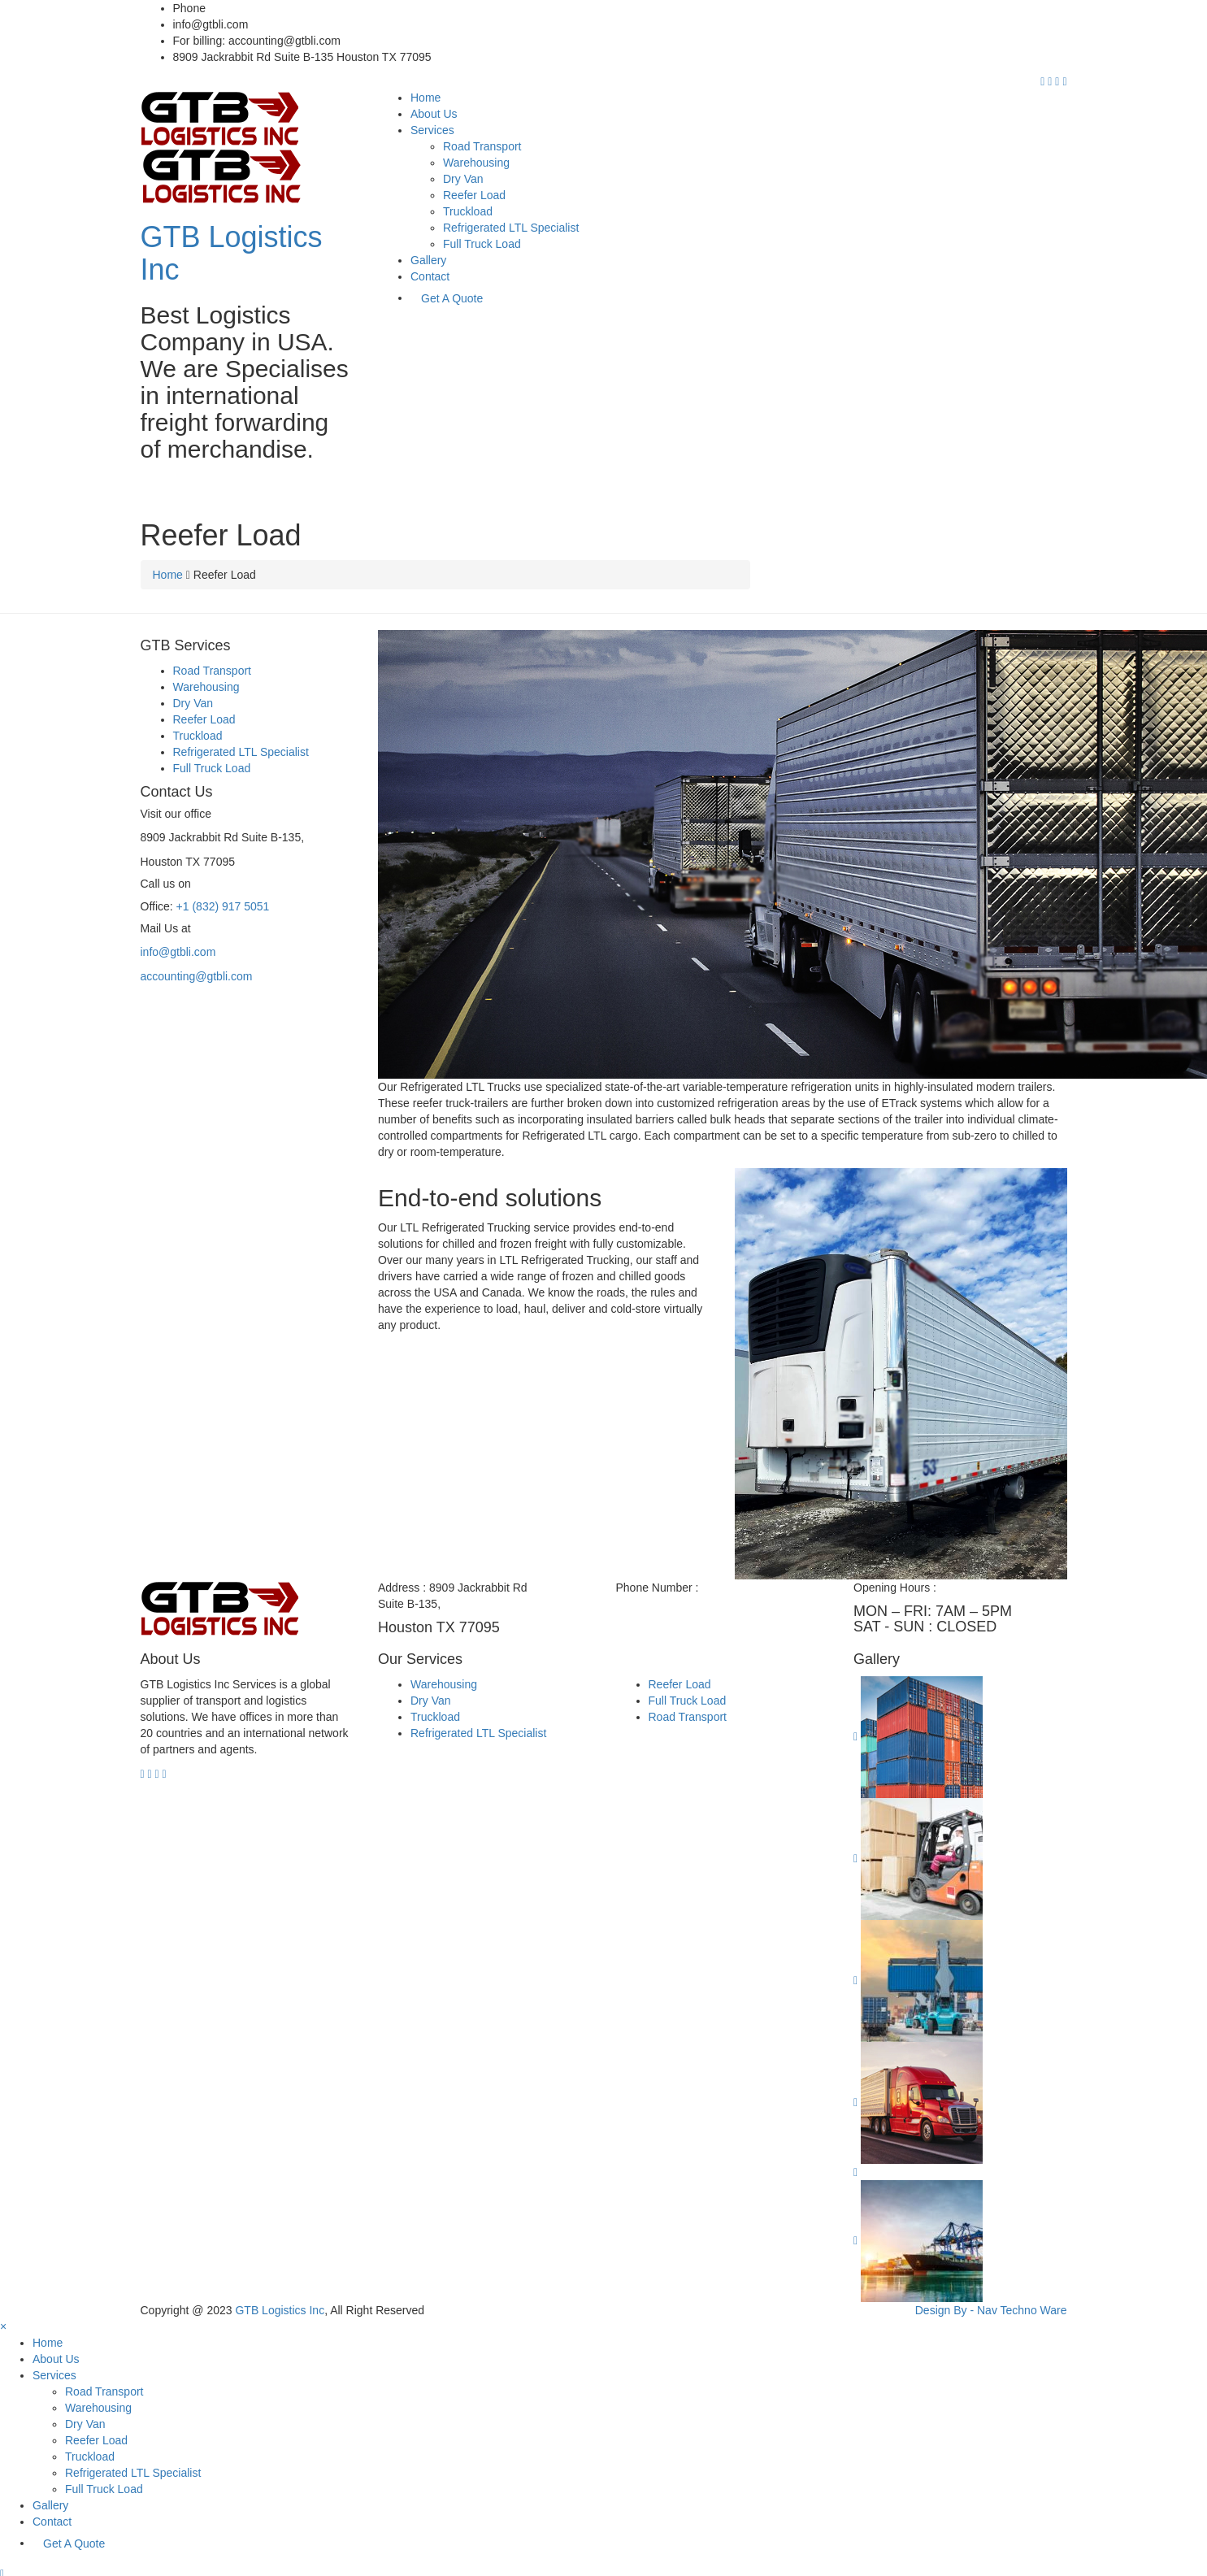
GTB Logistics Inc (232, 253)
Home (425, 97)
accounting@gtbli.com (197, 976)
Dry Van (463, 178)
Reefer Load (474, 195)
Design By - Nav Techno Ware (991, 2310)
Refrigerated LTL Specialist (511, 227)
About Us (434, 113)
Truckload (468, 211)
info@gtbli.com (178, 951)
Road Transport (482, 146)
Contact (429, 276)
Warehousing (476, 162)
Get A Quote (452, 298)
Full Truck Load (482, 243)
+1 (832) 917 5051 (255, 8)
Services (432, 130)
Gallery (428, 260)
